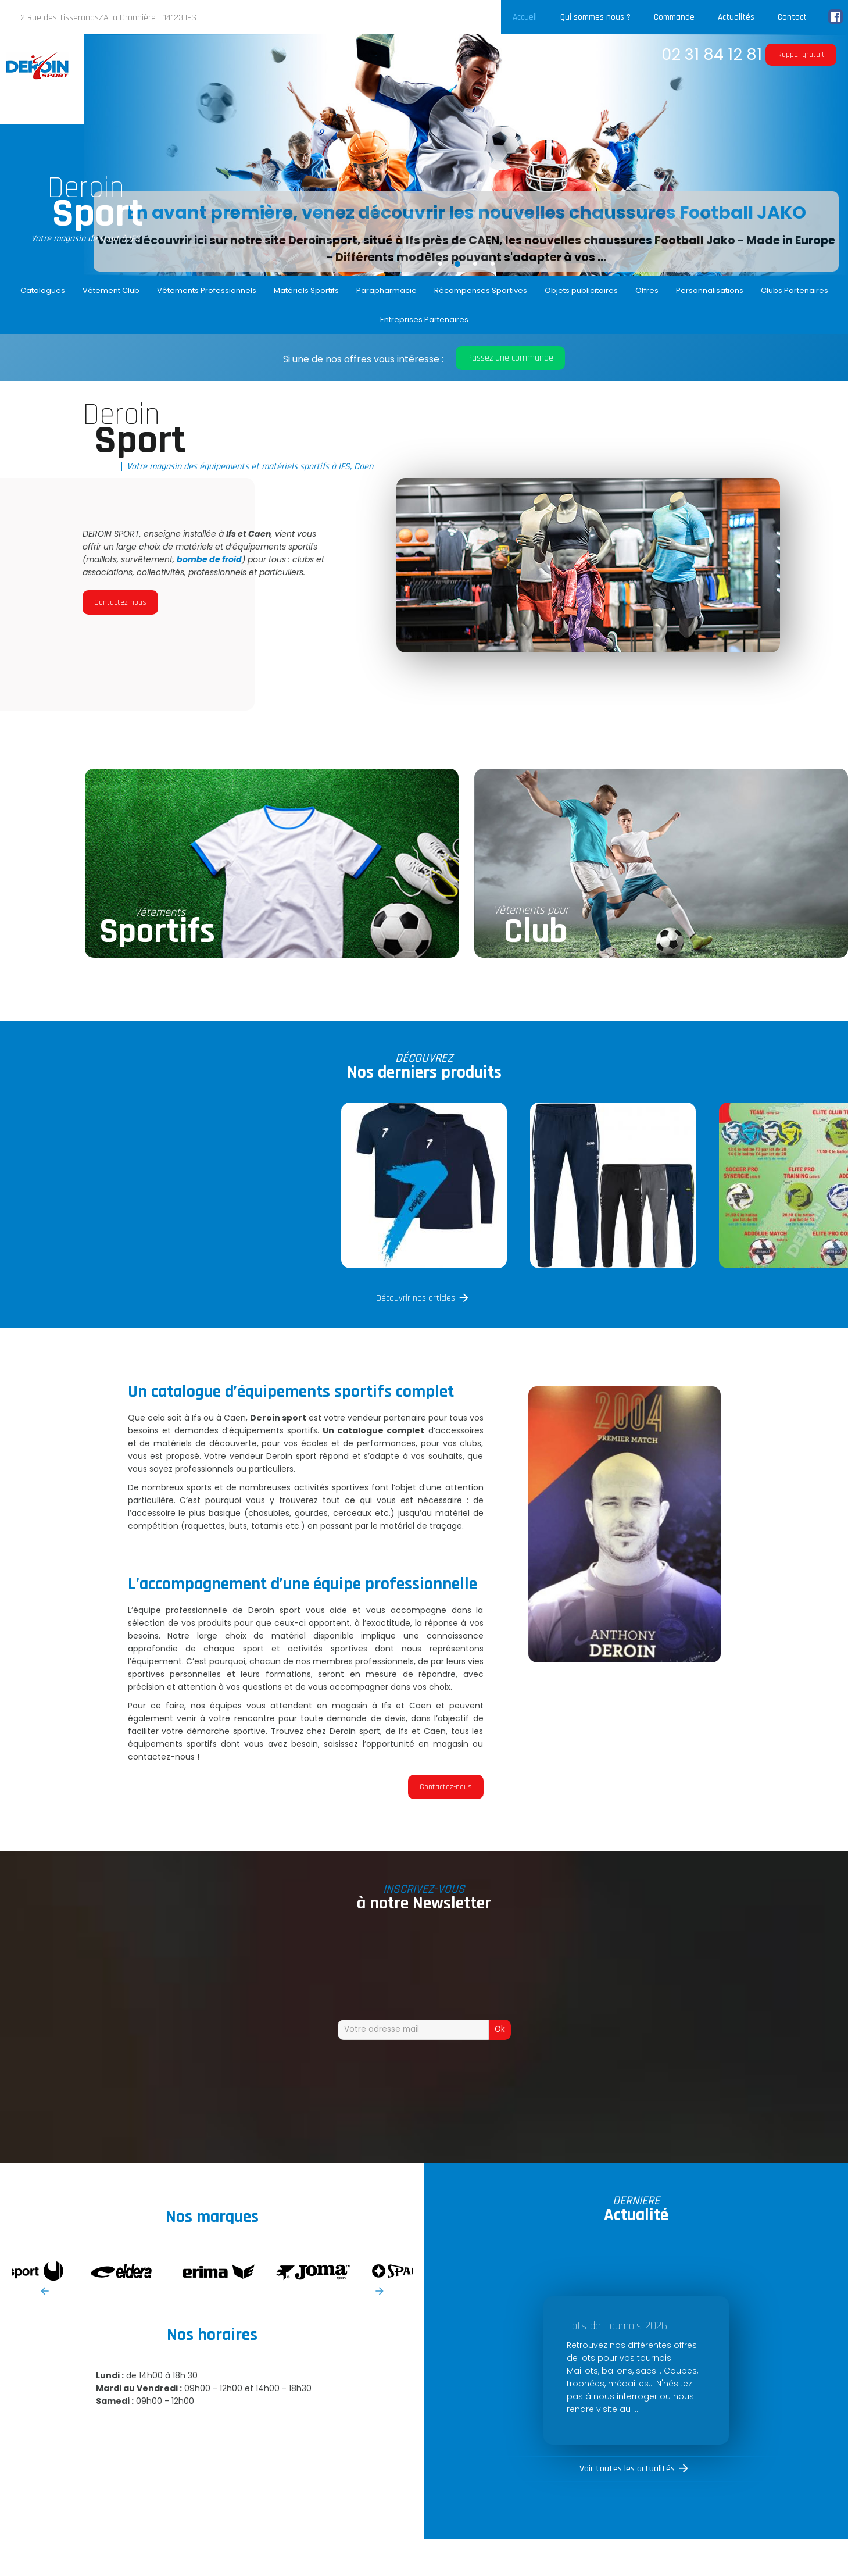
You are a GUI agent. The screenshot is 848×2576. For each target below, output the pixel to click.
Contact (792, 17)
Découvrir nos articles (415, 1298)
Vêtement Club (111, 290)
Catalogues (42, 290)
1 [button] (440, 263)
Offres (647, 290)
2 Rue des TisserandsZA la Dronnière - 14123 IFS (108, 18)
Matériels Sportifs (306, 290)
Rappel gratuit (801, 54)
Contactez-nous (120, 602)
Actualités (736, 17)
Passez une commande (510, 358)
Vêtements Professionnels (206, 290)
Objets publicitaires (581, 290)
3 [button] (475, 263)
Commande (674, 17)
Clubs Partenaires (794, 290)
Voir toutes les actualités (627, 2469)
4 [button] (492, 263)
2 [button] (457, 263)
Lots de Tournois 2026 (617, 2326)
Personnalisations (709, 290)
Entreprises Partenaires (424, 319)
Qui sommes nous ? (595, 17)
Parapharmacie (386, 290)
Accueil (525, 17)
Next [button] (379, 2291)
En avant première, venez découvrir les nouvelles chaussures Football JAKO (466, 213)
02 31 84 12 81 (711, 54)
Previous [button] (44, 2291)
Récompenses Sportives (480, 290)
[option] (466, 155)
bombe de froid (209, 559)
